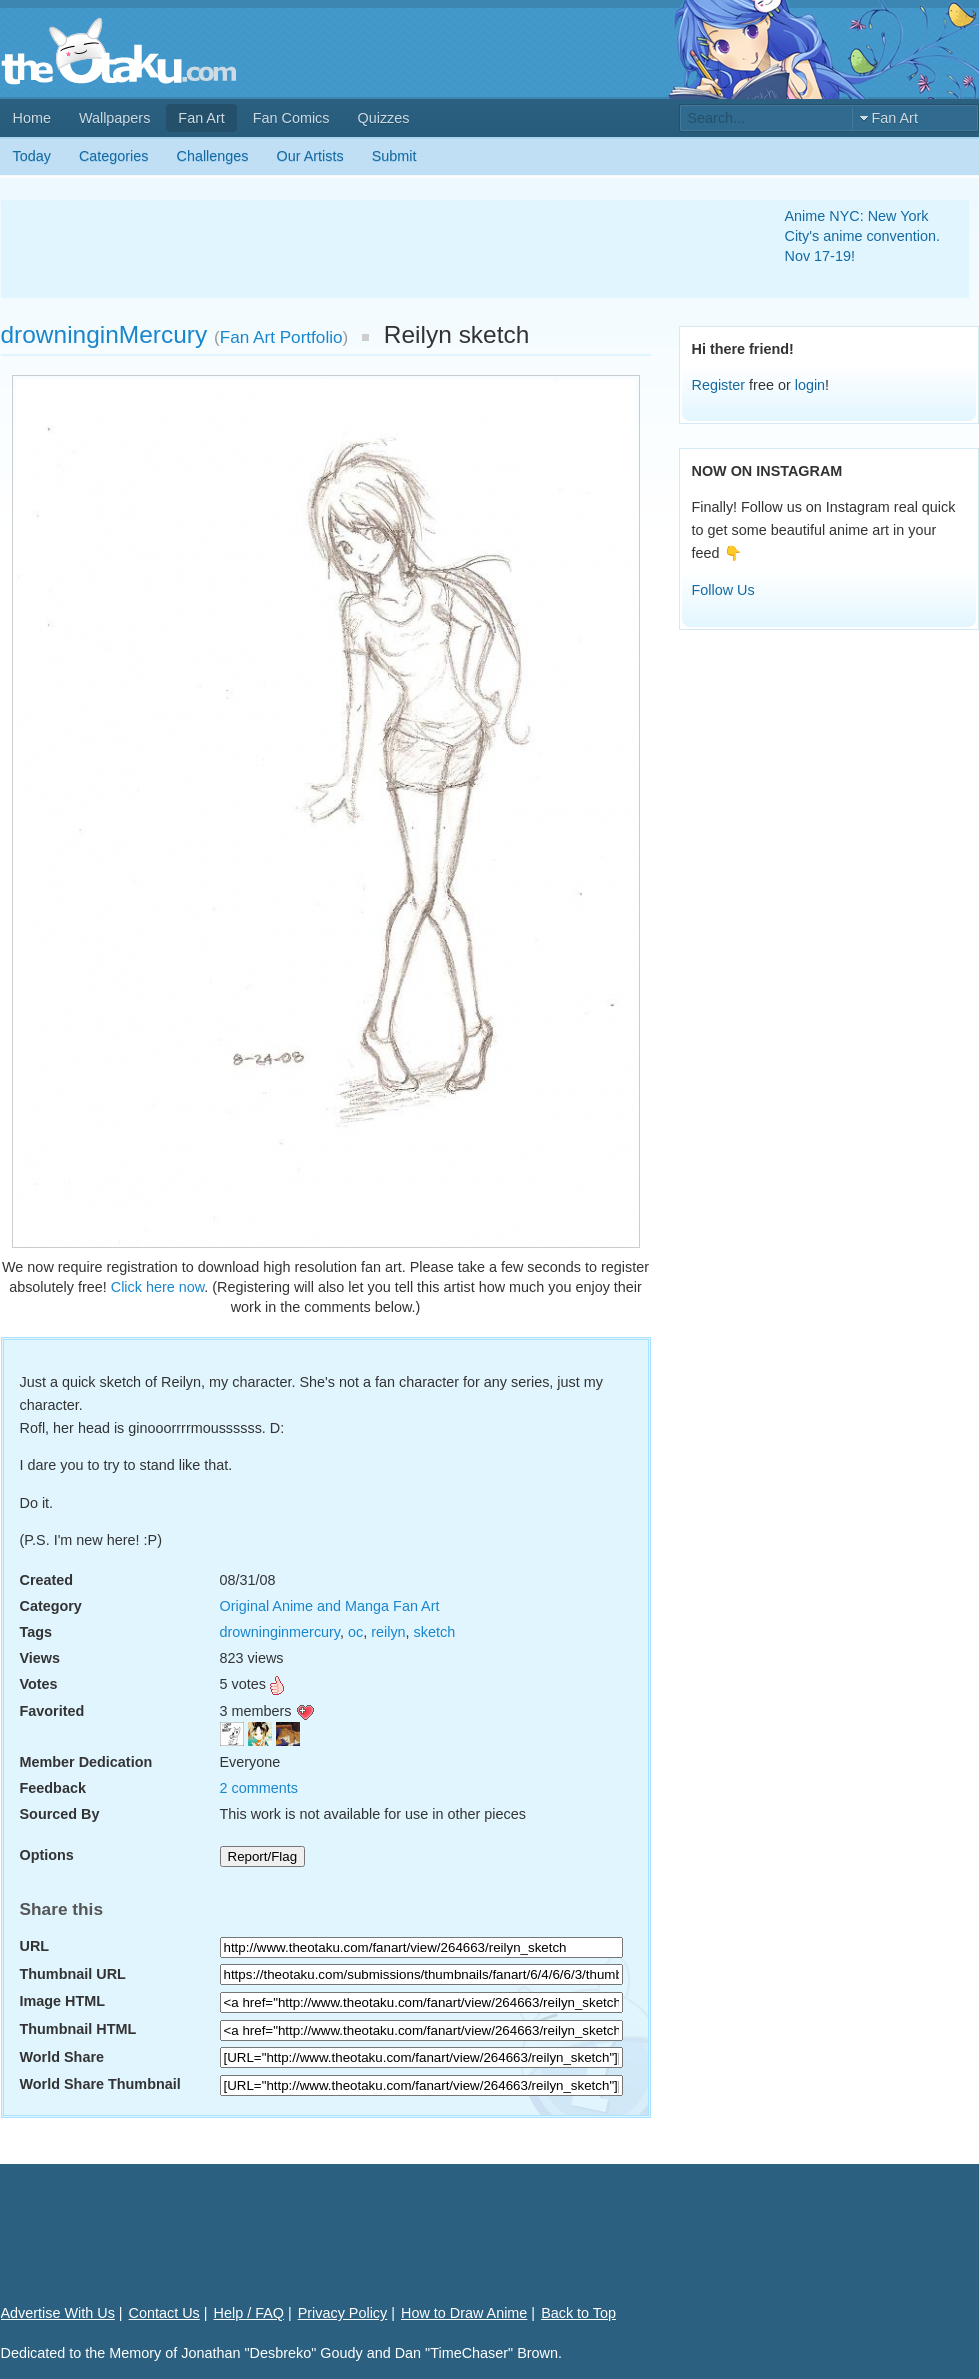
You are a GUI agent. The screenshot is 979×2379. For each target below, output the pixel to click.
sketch (435, 1632)
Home (32, 118)
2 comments (259, 1788)
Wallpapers (114, 118)
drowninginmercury (280, 1632)
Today (32, 156)
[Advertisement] (369, 249)
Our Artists (310, 156)
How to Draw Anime (464, 2313)
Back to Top (578, 2313)
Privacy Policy (343, 2313)
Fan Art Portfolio (281, 337)
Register (719, 385)
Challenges (213, 156)
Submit (394, 156)
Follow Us (723, 590)
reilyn (388, 1632)
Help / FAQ (249, 2313)
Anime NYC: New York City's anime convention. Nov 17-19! (863, 236)
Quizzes (384, 118)
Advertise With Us (58, 2313)
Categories (114, 156)
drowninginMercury (104, 334)
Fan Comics (291, 118)
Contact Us (164, 2313)
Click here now (158, 1287)
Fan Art (201, 118)
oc (355, 1632)
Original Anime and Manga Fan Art (330, 1606)
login (810, 385)
